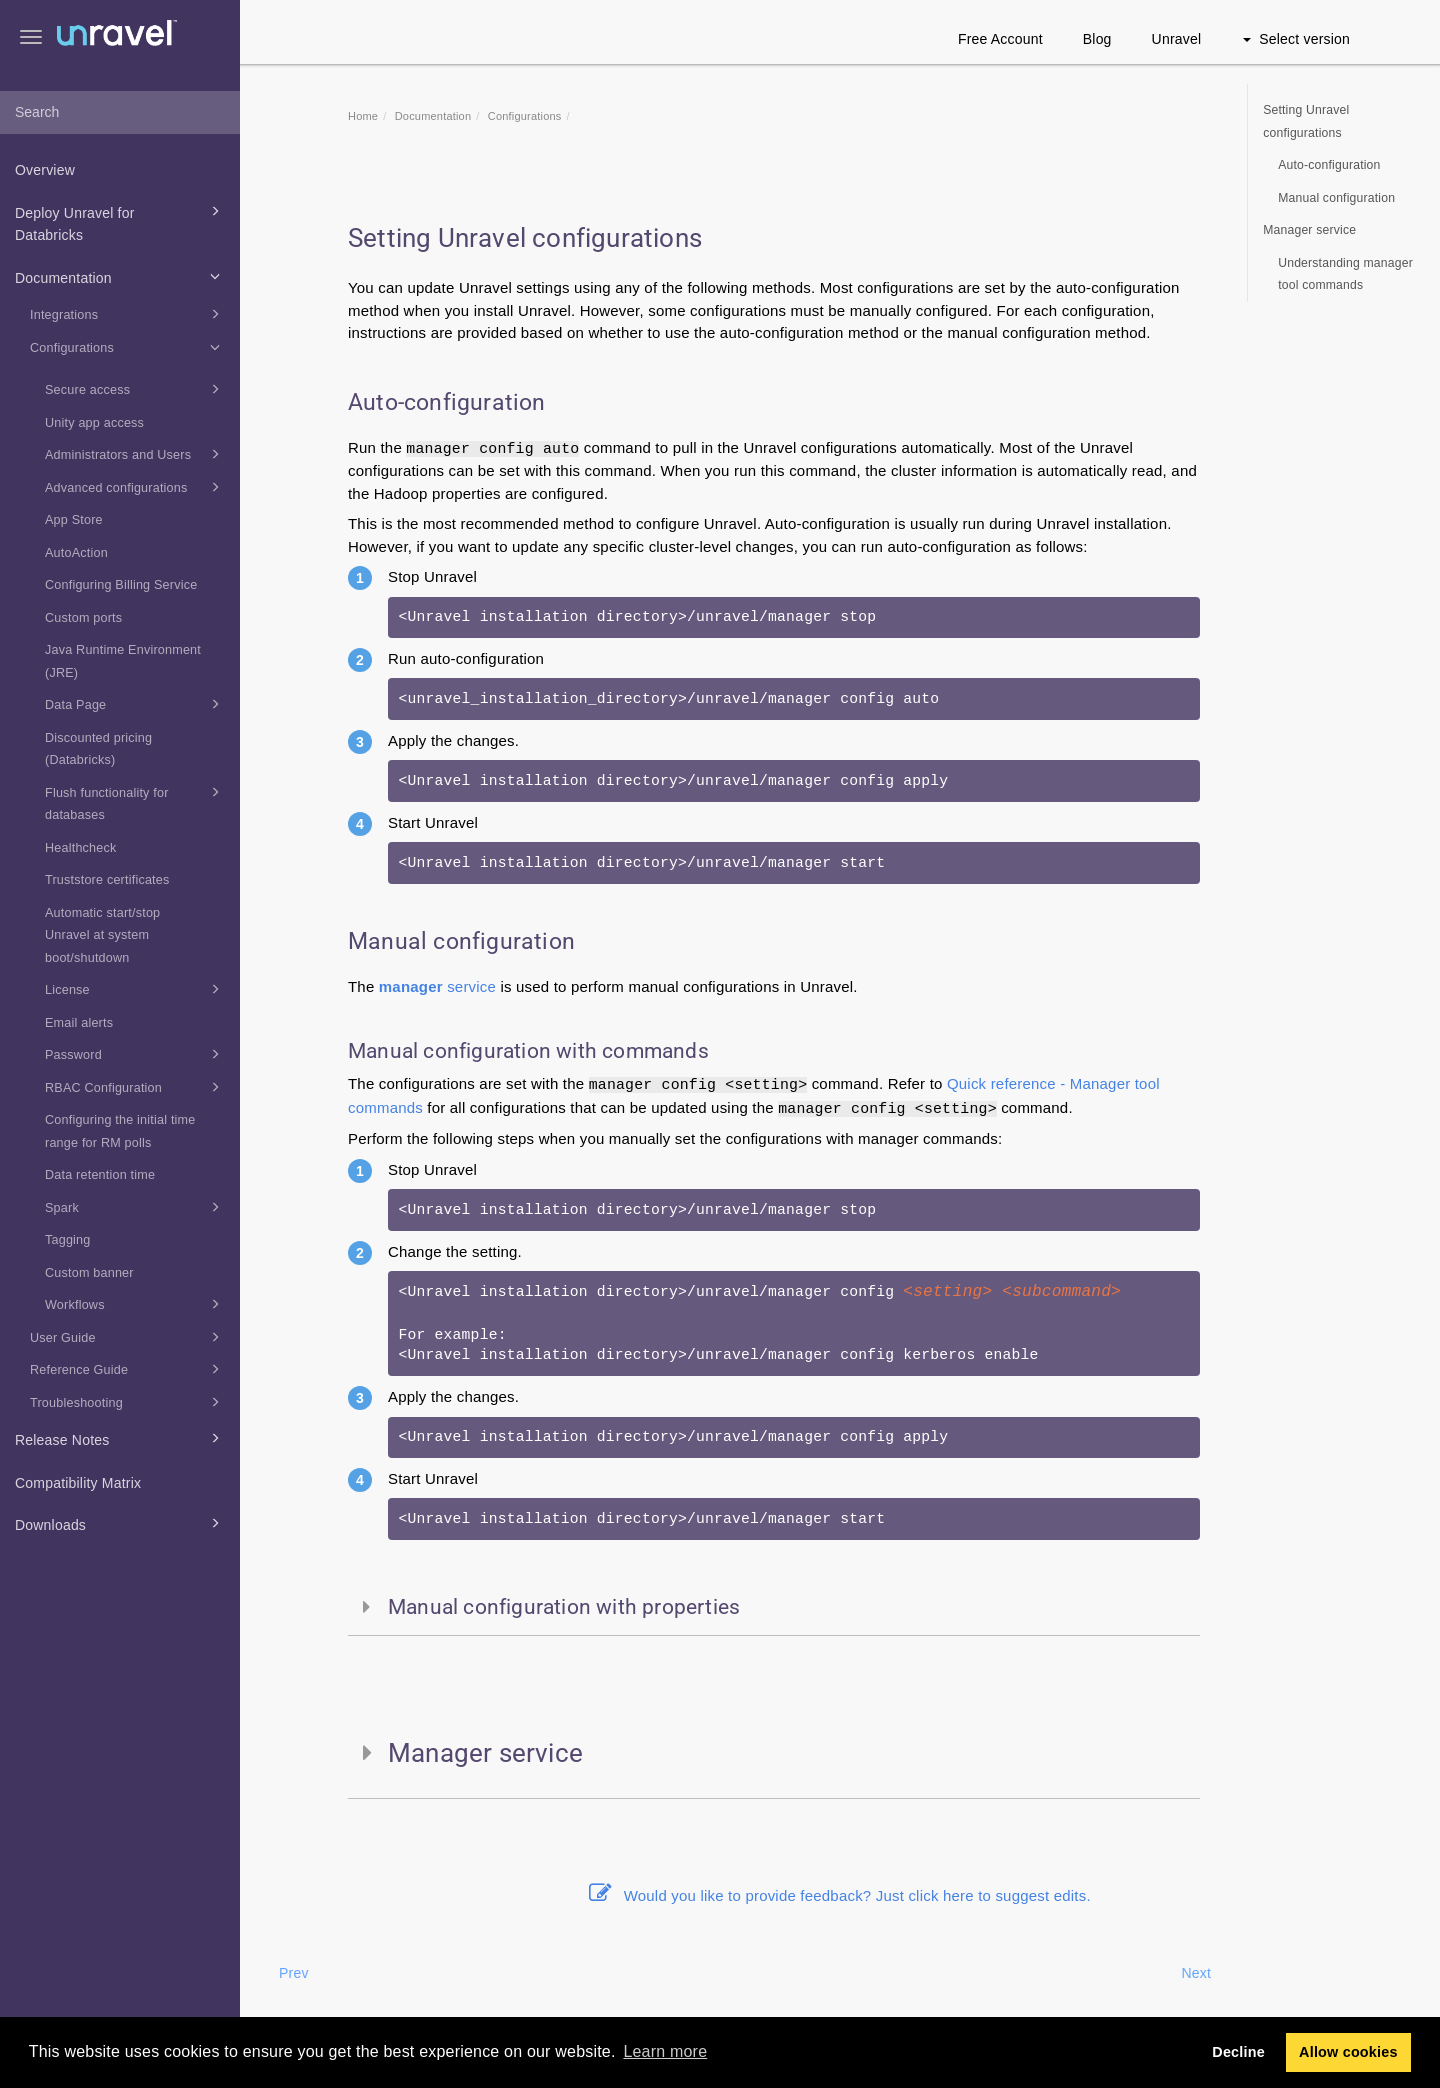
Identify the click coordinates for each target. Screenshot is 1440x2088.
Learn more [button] (665, 2051)
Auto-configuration (1329, 165)
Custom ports (83, 618)
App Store (74, 520)
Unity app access (94, 423)
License (135, 989)
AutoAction (76, 553)
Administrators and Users (135, 454)
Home (363, 116)
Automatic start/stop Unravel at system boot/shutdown (102, 935)
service (437, 986)
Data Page (135, 704)
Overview (45, 170)
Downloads (120, 1523)
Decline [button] (1238, 2052)
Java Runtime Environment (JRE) (123, 661)
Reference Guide (128, 1369)
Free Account (1000, 39)
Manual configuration (1336, 198)
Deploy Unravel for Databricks (120, 222)
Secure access (135, 389)
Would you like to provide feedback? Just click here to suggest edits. (840, 1895)
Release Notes (120, 1438)
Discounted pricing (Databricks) (98, 749)
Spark (135, 1207)
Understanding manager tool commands (1345, 274)
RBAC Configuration (135, 1087)
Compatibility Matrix (78, 1483)
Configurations (128, 347)
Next (1196, 1973)
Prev (294, 1973)
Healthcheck (81, 848)
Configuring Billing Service (121, 585)
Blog (1097, 39)
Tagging (68, 1240)
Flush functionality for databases (135, 802)
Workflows (135, 1304)
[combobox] (120, 113)
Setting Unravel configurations (1306, 121)
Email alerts (79, 1023)
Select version (1296, 39)
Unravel (1177, 39)
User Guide (128, 1337)
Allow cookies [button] (1348, 2052)
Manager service (1309, 230)
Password (135, 1054)
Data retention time (100, 1175)
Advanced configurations (135, 487)
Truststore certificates (107, 880)
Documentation (120, 276)
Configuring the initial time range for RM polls (120, 1131)
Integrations (128, 314)
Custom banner (89, 1273)
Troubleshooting (128, 1402)
